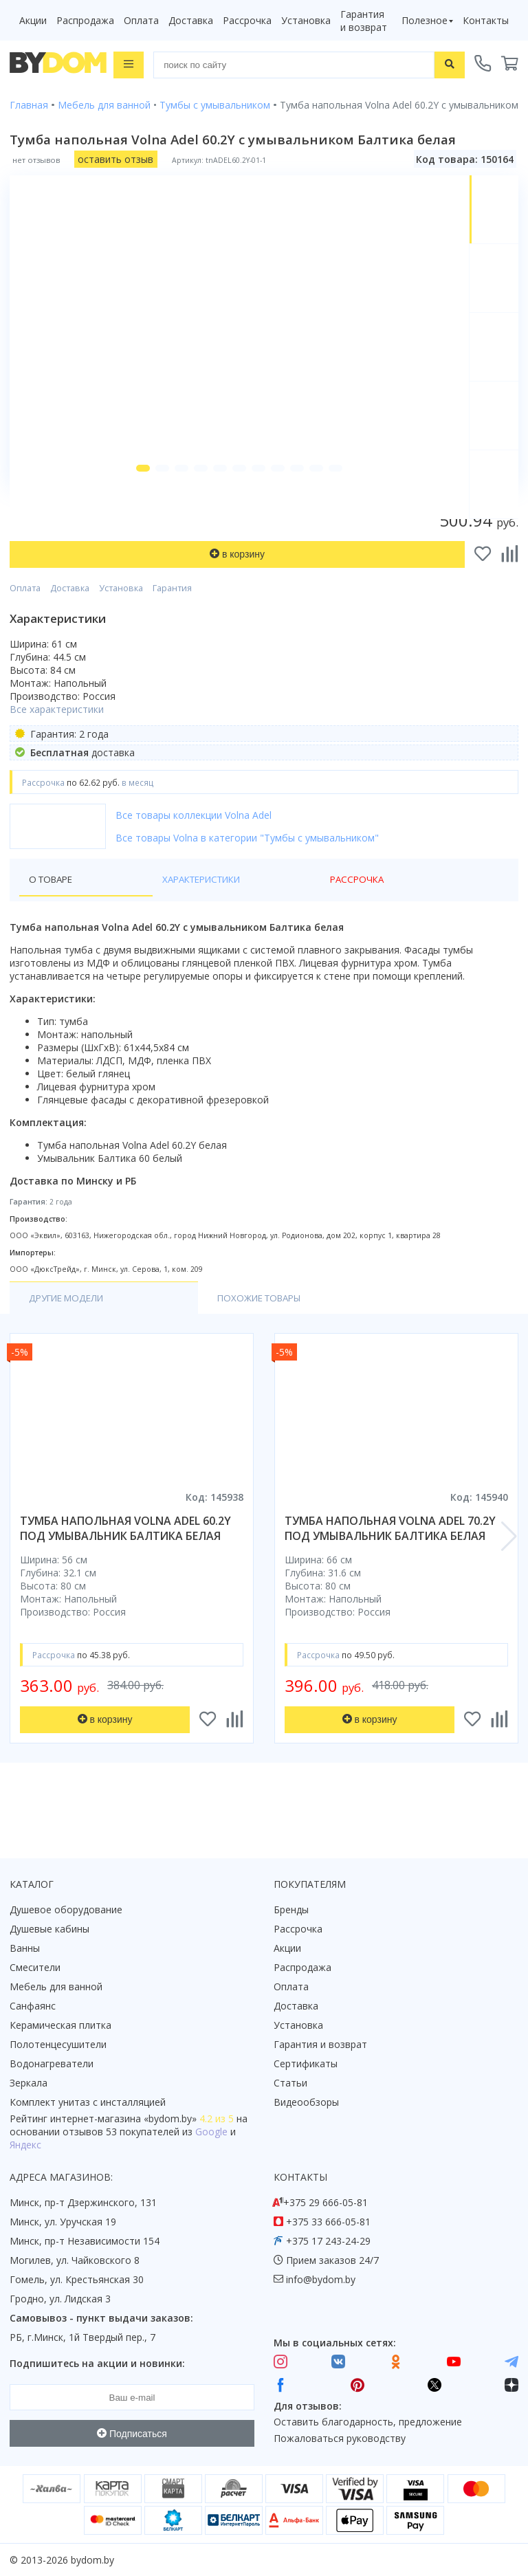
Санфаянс (33, 2005)
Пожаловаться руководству (340, 2438)
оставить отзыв (115, 157)
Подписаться (132, 2433)
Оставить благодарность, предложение (368, 2422)
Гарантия (172, 624)
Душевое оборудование (66, 1909)
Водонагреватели (52, 2063)
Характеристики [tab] (141, 916)
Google (211, 2131)
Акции (33, 20)
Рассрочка (247, 20)
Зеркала (28, 2082)
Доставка (190, 20)
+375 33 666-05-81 (328, 2221)
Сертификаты (306, 2063)
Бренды (291, 1909)
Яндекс (25, 2144)
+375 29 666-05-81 (325, 2202)
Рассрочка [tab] (234, 916)
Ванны (25, 1948)
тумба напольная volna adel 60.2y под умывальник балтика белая (125, 1566)
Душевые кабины (49, 1928)
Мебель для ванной (56, 1986)
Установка (306, 20)
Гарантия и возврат (363, 21)
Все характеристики (57, 746)
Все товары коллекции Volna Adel (194, 851)
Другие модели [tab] (70, 1335)
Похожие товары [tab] (197, 1335)
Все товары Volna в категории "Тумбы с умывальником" (247, 874)
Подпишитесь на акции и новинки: (97, 2363)
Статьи (290, 2082)
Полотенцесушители (58, 2044)
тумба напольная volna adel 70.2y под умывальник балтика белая (390, 1566)
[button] (133, 504)
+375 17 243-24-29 (328, 2240)
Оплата (141, 20)
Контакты (486, 20)
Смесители (35, 1967)
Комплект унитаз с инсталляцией (88, 2102)
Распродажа (85, 20)
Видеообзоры (306, 2102)
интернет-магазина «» (123, 2118)
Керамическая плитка (60, 2025)
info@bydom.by (320, 2279)
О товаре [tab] (53, 916)
